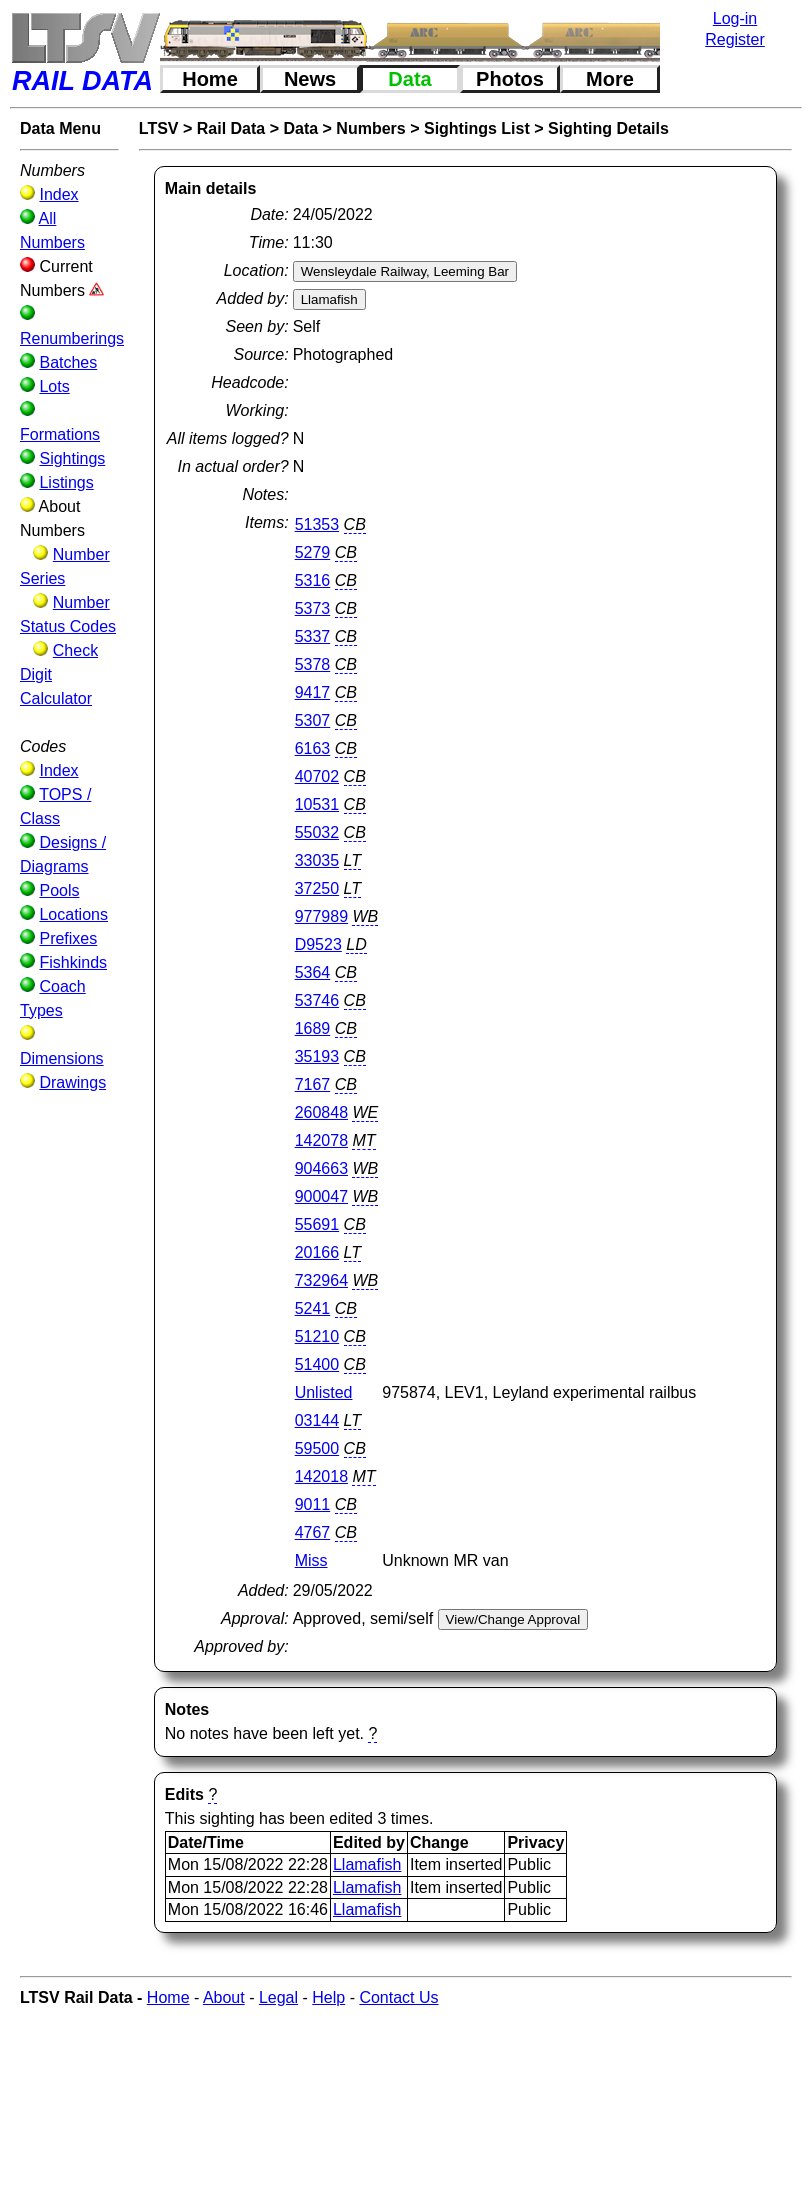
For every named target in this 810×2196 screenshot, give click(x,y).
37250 (317, 888)
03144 (317, 1420)
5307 (313, 720)
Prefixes (68, 938)
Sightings (72, 458)
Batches (68, 362)
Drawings (72, 1082)
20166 (317, 1252)
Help (328, 1997)
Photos (510, 79)
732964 (321, 1280)
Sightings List (477, 128)
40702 (317, 776)
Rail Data (231, 128)
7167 (313, 1084)
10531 (317, 804)
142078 (321, 1140)
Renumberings (72, 338)
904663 (321, 1168)
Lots (54, 386)
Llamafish (367, 1864)
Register (735, 39)
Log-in (735, 18)
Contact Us (398, 1997)
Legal (278, 1997)
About (224, 1997)
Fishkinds (73, 962)
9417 (313, 692)
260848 (321, 1112)
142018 (321, 1476)
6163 (313, 748)
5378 (313, 664)
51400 (317, 1364)
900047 (321, 1196)
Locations (73, 914)
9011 (313, 1504)
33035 (317, 860)
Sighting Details (608, 128)
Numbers (370, 128)
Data (409, 79)
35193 (317, 1056)
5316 (313, 580)
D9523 (318, 944)
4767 (313, 1532)
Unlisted (324, 1392)
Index (58, 194)
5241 (313, 1308)
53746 (317, 1000)
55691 (317, 1224)
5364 (313, 972)
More (610, 79)
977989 (321, 916)
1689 (313, 1028)
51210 (317, 1336)
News (310, 79)
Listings (66, 482)
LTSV (159, 128)
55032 (317, 832)
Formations (60, 434)
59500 (317, 1448)
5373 (313, 608)
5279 (313, 552)
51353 (317, 524)
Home (210, 79)
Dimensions (62, 1058)
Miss (311, 1560)
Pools (59, 890)
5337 (313, 636)
